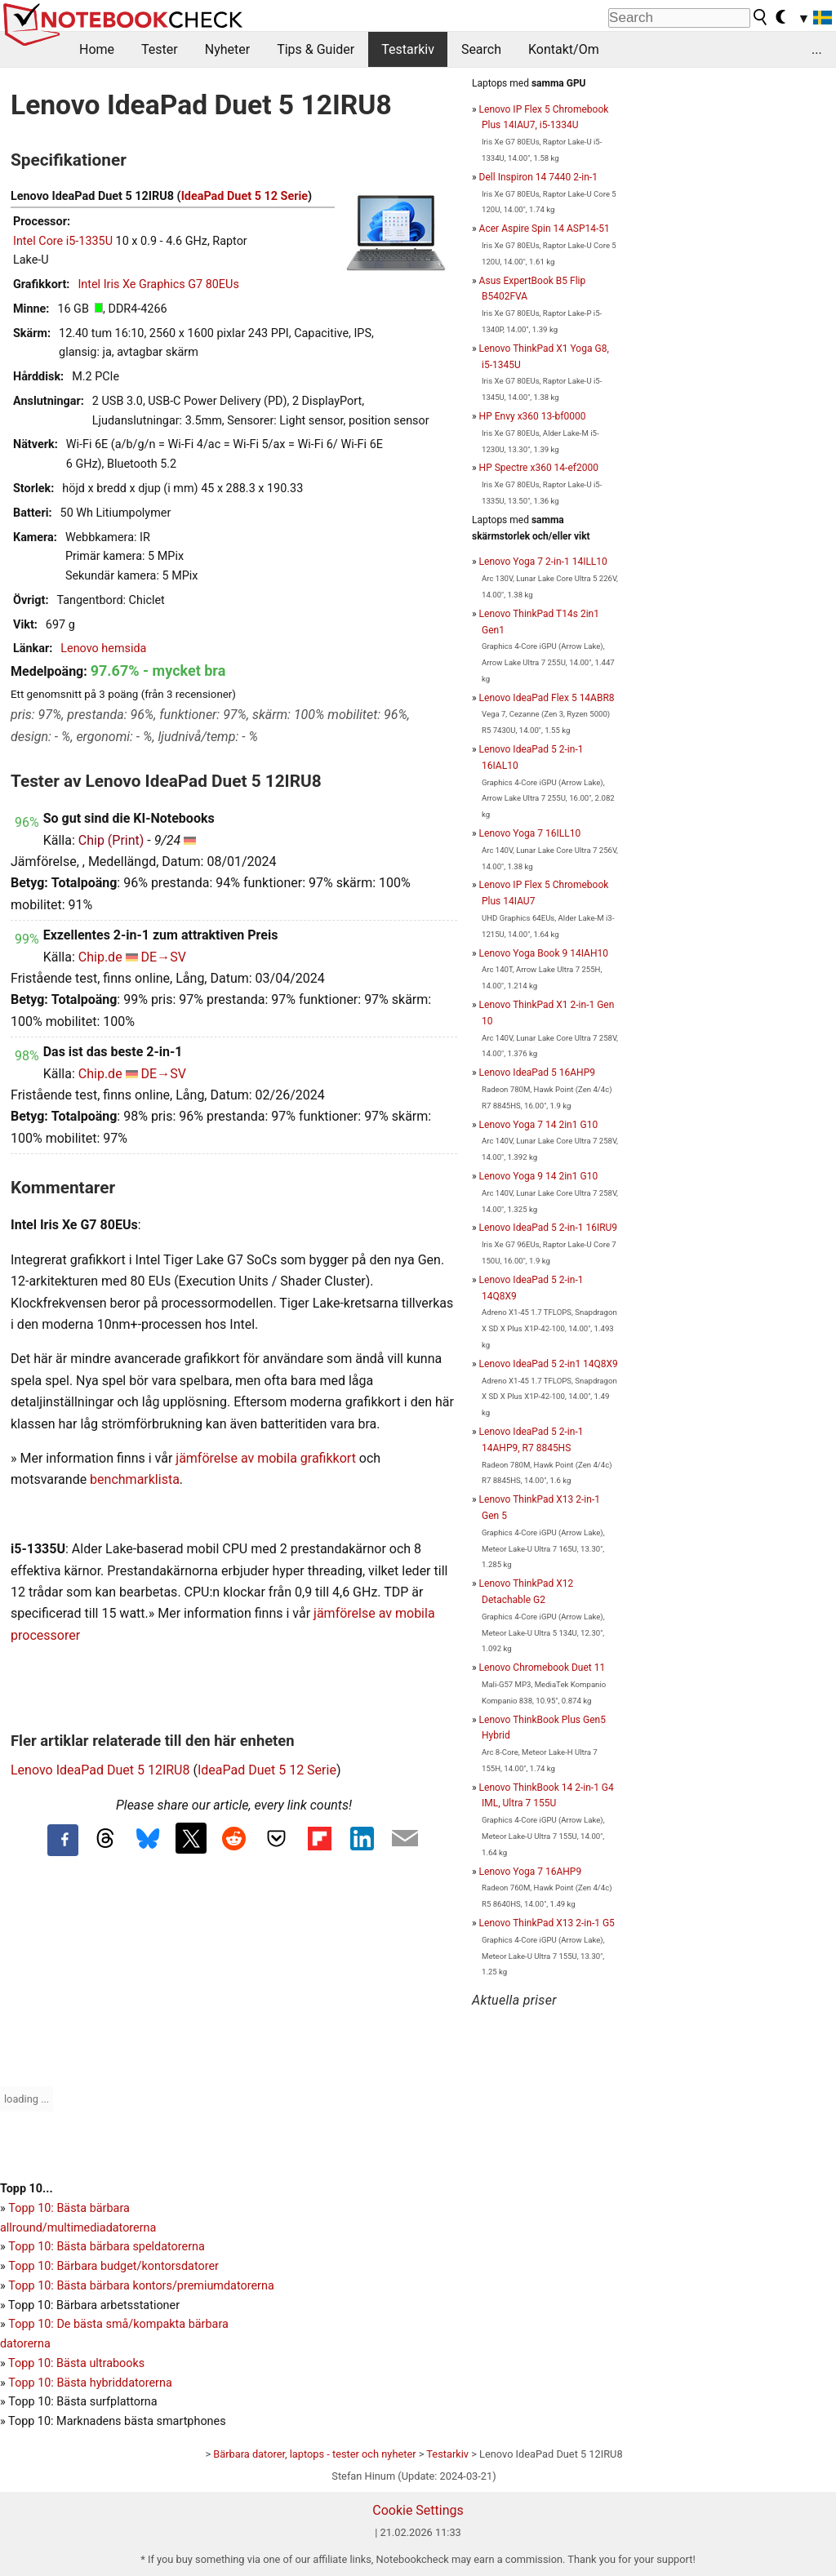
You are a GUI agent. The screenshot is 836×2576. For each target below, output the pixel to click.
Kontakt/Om (563, 49)
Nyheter (227, 49)
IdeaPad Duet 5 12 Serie (244, 196)
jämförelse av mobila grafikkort (266, 1458)
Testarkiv (407, 49)
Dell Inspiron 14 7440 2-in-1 (538, 177)
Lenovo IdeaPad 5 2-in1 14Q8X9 (548, 1364)
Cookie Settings (418, 2510)
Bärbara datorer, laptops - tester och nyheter (314, 2454)
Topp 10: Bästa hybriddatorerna (89, 2383)
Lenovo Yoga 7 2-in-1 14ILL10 (543, 561)
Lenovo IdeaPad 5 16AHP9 (537, 1072)
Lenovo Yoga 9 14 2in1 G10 (538, 1176)
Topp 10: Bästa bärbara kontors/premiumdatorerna (140, 2286)
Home (96, 49)
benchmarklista (135, 1479)
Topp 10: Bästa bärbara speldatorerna (106, 2247)
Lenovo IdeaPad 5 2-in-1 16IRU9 (548, 1227)
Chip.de (100, 957)
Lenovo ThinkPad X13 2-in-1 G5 (547, 1923)
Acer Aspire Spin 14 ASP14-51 (544, 228)
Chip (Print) (111, 840)
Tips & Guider (315, 49)
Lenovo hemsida (103, 648)
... (817, 49)
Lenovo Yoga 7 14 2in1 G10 (538, 1124)
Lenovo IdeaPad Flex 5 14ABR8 (547, 698)
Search (481, 49)
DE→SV (163, 957)
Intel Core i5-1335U (63, 241)
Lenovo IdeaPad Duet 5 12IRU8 (100, 1770)
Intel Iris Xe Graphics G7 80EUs (158, 284)
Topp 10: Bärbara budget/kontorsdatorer (113, 2266)
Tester (159, 49)
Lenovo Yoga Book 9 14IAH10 (543, 953)
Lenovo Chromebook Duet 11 (542, 1667)
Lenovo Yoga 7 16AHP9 (530, 1871)
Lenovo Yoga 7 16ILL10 (530, 833)
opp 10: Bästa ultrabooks (80, 2363)
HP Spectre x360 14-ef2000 (538, 467)
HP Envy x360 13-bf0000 (532, 416)
